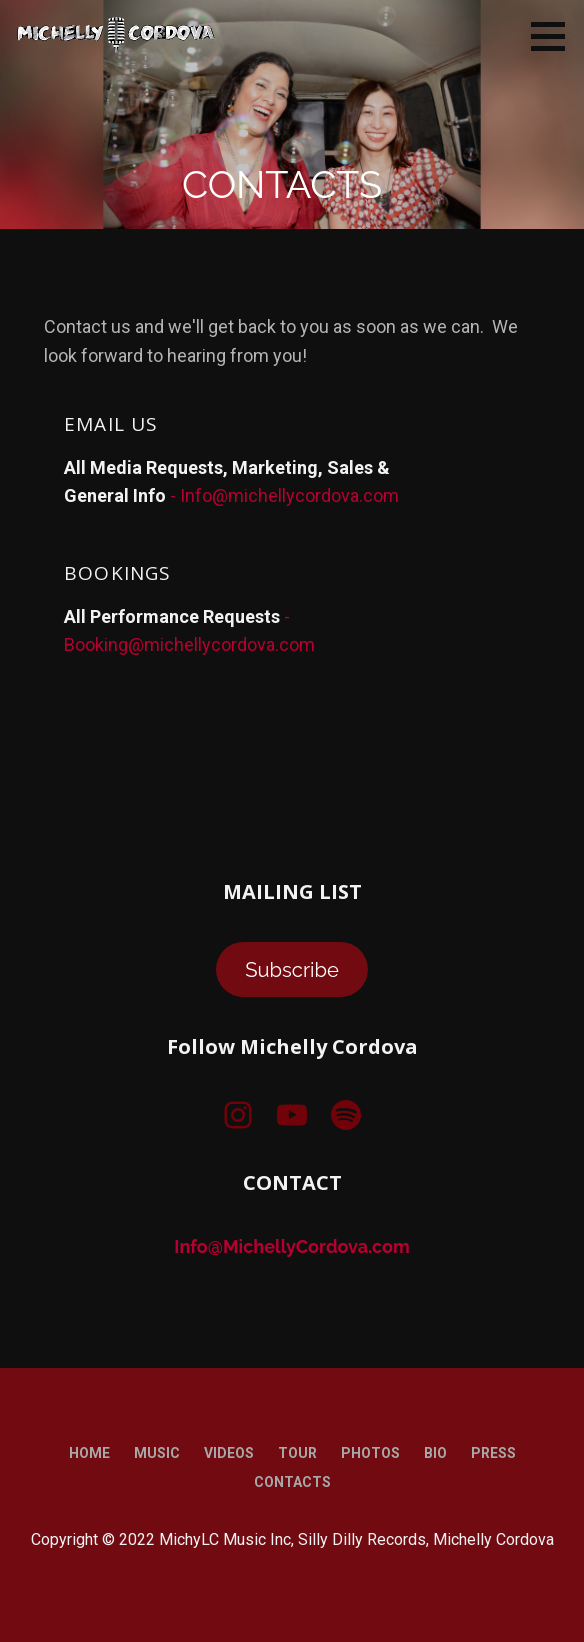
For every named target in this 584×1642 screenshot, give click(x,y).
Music (157, 1453)
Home (89, 1453)
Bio (435, 1453)
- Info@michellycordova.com (284, 495)
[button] (555, 36)
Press (493, 1453)
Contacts (292, 1482)
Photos (370, 1453)
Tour (297, 1453)
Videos (229, 1453)
